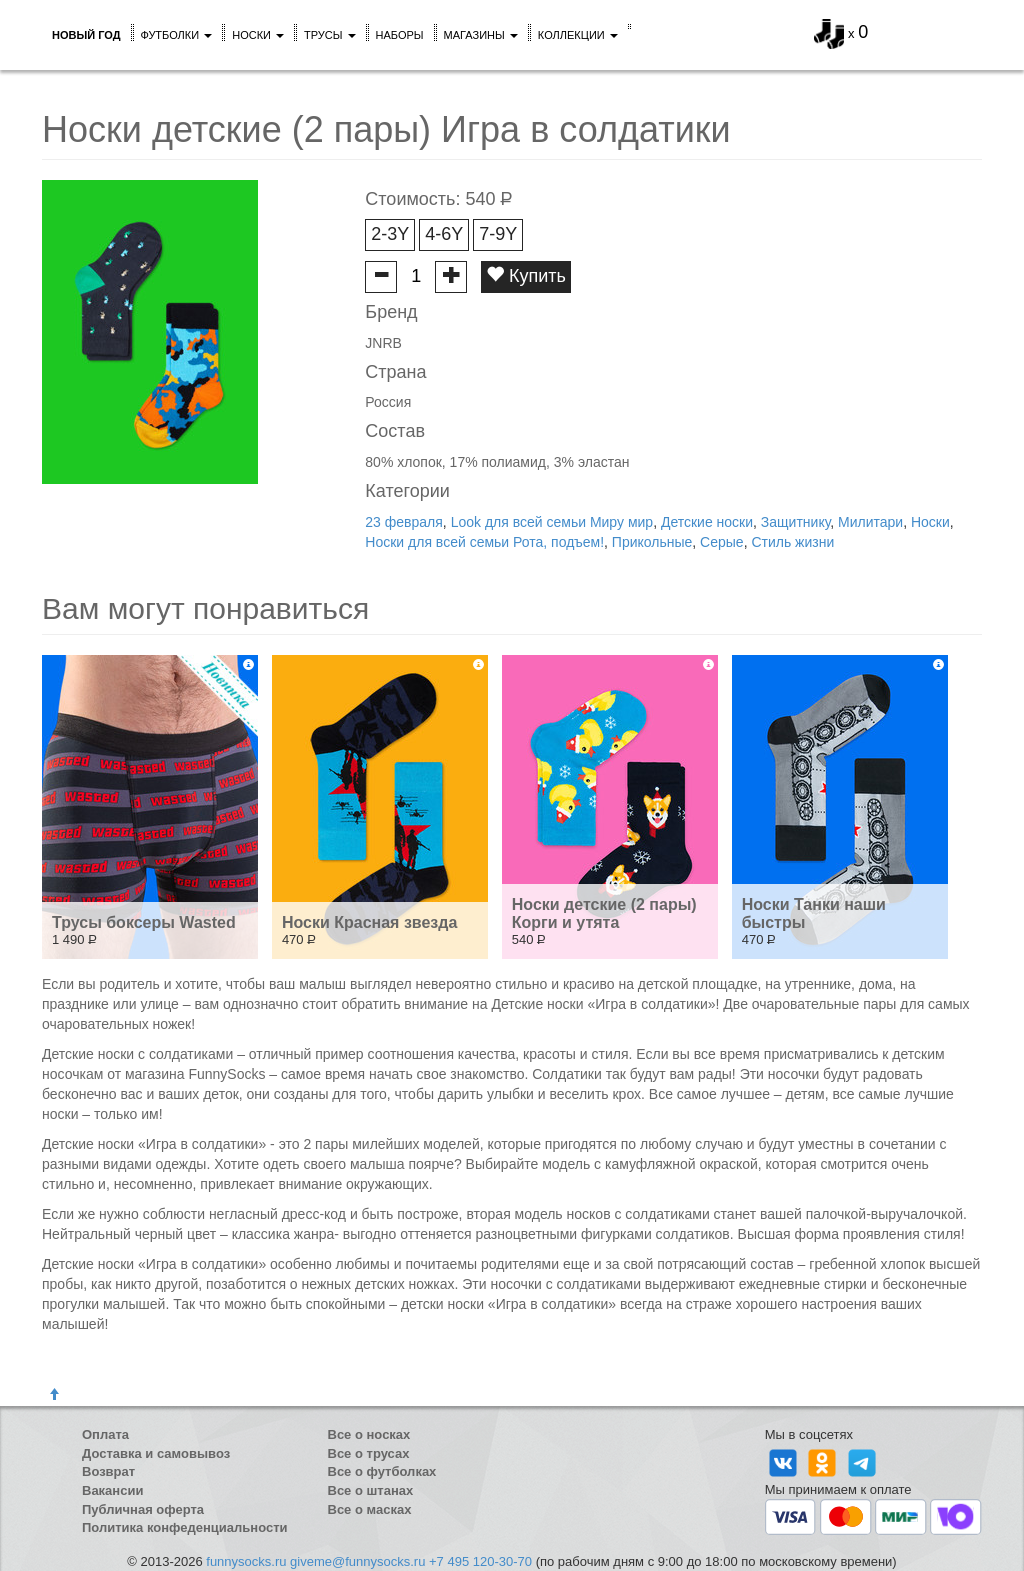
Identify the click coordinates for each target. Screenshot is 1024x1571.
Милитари (870, 522)
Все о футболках (382, 1471)
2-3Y (390, 234)
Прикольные (652, 542)
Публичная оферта (143, 1509)
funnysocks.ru (246, 1561)
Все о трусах (369, 1453)
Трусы (330, 35)
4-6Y (444, 234)
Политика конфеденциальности (185, 1527)
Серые (722, 542)
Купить (526, 275)
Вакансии (112, 1490)
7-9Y (498, 234)
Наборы (400, 35)
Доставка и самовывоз (156, 1453)
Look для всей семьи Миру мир (552, 522)
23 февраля (404, 522)
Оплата (105, 1434)
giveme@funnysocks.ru (357, 1561)
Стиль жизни (792, 542)
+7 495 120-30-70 (480, 1561)
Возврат (108, 1471)
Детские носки (707, 522)
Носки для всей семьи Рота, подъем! (484, 542)
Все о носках (369, 1434)
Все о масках (370, 1509)
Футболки (177, 35)
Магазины (481, 35)
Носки (258, 35)
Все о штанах (371, 1490)
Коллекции (578, 35)
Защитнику (795, 522)
